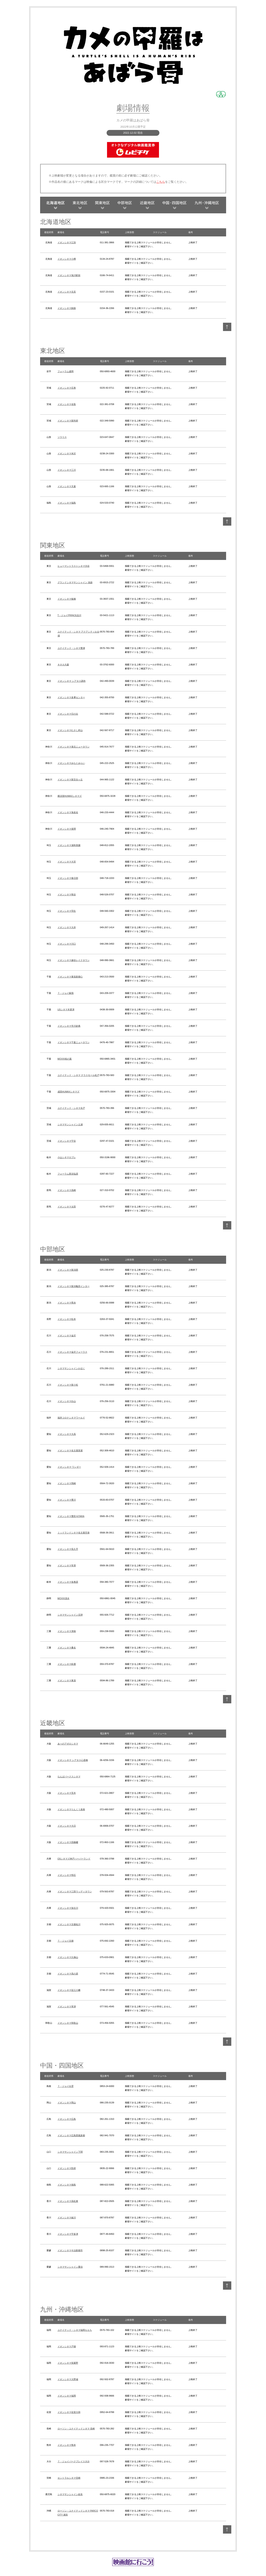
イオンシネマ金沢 (67, 1335)
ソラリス (62, 437)
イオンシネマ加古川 (68, 1908)
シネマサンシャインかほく (71, 1368)
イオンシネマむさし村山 (70, 730)
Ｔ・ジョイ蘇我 (66, 993)
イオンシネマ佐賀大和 (69, 2412)
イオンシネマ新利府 (68, 420)
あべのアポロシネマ (68, 1743)
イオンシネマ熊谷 (67, 894)
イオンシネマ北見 (67, 291)
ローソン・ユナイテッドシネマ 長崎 (76, 2428)
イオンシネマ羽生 (67, 911)
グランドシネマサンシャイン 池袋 (75, 582)
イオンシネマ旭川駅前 (69, 275)
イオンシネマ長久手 (68, 1549)
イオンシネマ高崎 (67, 1190)
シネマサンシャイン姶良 (70, 2494)
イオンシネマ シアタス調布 (72, 681)
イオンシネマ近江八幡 (69, 1990)
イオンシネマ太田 (67, 1206)
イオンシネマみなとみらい (71, 763)
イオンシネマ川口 (67, 944)
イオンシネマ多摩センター (71, 697)
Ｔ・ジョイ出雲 (66, 2086)
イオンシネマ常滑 (67, 1565)
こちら (160, 181)
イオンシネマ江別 (67, 242)
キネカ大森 (63, 664)
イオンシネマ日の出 (68, 714)
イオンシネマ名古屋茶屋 (70, 1450)
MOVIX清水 (63, 1598)
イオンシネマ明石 (67, 1875)
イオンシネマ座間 (67, 829)
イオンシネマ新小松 (68, 1385)
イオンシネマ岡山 (67, 2102)
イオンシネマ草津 (67, 2006)
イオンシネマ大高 (67, 1434)
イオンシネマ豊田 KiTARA (71, 1516)
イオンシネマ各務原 (68, 1582)
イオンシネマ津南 (67, 1631)
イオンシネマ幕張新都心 (70, 976)
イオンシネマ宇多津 (68, 2234)
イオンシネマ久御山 (68, 1957)
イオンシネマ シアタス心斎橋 (73, 1760)
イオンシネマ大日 (67, 1826)
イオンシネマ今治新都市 (70, 2250)
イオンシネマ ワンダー (69, 1467)
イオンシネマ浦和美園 (69, 845)
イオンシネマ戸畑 (67, 2346)
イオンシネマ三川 (67, 470)
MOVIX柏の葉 (65, 1059)
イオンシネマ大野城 (68, 2379)
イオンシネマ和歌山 (68, 2023)
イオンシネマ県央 (67, 1302)
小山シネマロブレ (67, 1157)
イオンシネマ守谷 (67, 1141)
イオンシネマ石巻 (67, 388)
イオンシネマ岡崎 (67, 1483)
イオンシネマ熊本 (67, 2445)
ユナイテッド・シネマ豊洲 (71, 648)
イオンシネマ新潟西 (68, 1270)
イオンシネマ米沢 (67, 453)
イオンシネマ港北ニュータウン (74, 746)
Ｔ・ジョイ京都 (66, 1941)
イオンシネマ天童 (67, 486)
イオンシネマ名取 (67, 404)
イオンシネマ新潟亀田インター (74, 1286)
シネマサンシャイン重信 (70, 2267)
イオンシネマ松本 (67, 1319)
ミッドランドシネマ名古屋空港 (74, 1532)
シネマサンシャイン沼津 (70, 1615)
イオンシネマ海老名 (68, 812)
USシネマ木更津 (66, 1009)
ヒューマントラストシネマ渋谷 (74, 566)
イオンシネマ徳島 (67, 2184)
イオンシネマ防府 (67, 2168)
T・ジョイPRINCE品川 (69, 615)
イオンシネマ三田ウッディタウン (75, 1891)
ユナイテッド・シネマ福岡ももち (75, 2330)
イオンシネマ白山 (67, 1401)
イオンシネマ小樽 (67, 259)
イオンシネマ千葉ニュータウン (74, 1042)
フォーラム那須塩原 (68, 1173)
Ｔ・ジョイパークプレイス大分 (74, 2461)
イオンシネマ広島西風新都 (71, 2135)
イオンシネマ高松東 (68, 2201)
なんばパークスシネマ (69, 1776)
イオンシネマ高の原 (68, 1973)
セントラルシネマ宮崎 (69, 2478)
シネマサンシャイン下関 (70, 2152)
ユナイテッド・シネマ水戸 (71, 1108)
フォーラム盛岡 (66, 371)
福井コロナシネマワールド (71, 1417)
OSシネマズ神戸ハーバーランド (74, 1858)
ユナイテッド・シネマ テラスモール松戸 (78, 1075)
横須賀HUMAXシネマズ (70, 796)
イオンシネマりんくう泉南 (71, 1809)
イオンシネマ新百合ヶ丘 (70, 779)
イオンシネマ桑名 (67, 1647)
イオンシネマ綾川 (67, 2217)
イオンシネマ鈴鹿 (67, 1664)
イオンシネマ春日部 (68, 878)
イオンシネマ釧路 (67, 308)
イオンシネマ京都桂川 (69, 1924)
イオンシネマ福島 (67, 503)
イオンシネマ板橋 (67, 599)
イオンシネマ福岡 (67, 2395)
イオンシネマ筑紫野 (68, 2363)
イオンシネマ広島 (67, 2119)
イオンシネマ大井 (67, 927)
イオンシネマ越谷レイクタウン (74, 960)
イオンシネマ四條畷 (68, 1842)
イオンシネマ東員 (67, 1680)
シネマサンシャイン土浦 (70, 1124)
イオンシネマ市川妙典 (69, 1026)
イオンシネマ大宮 (67, 861)
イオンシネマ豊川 (67, 1500)
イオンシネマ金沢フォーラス (72, 1352)
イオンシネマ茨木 (67, 1793)
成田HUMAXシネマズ (69, 1091)
